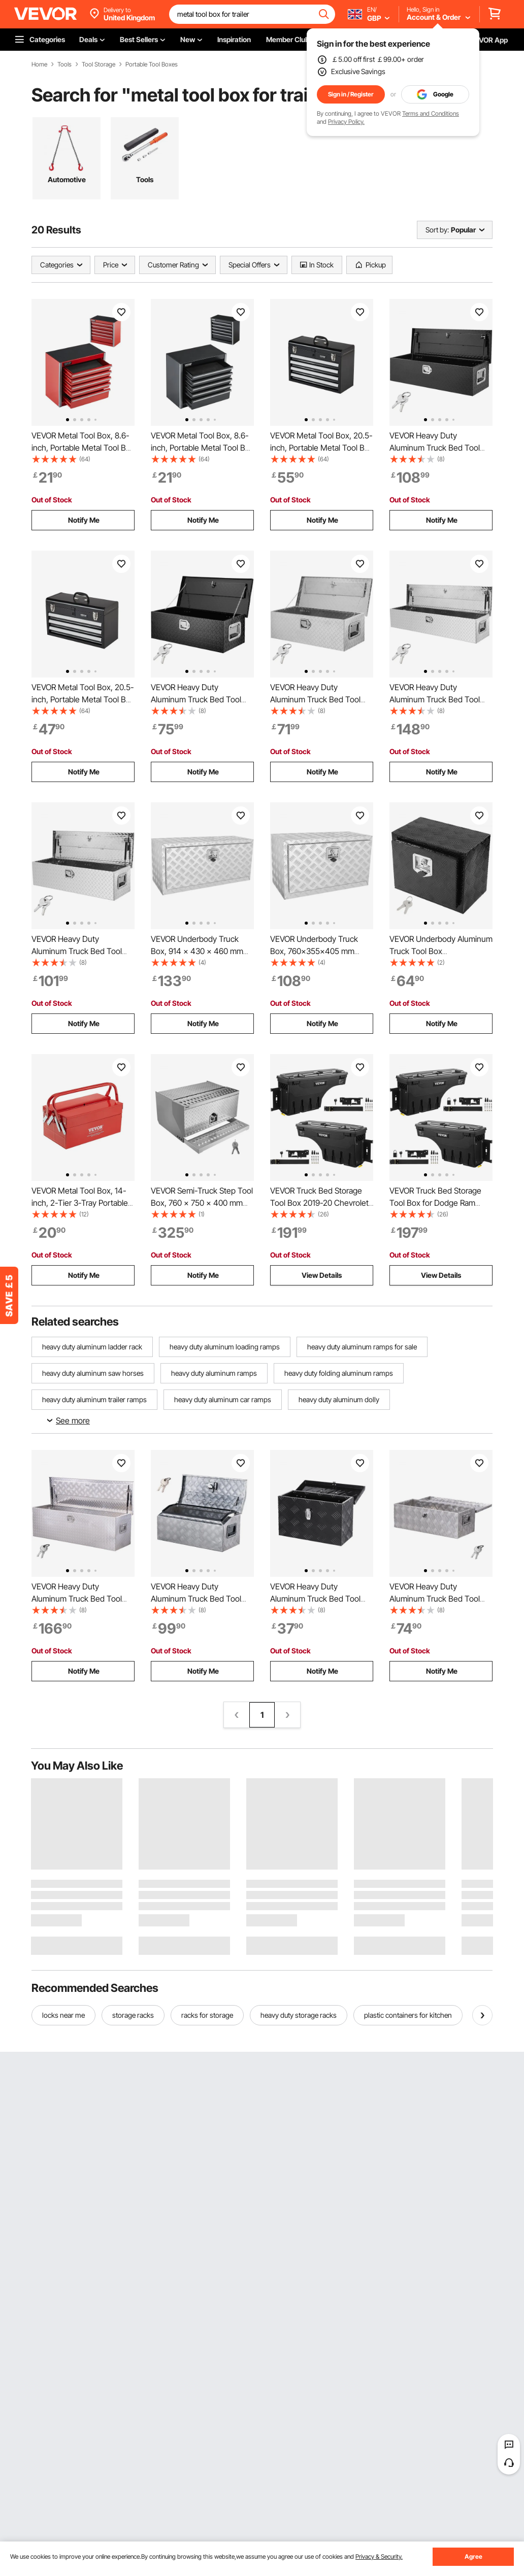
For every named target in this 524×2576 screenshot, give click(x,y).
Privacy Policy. (346, 121)
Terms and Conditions (430, 113)
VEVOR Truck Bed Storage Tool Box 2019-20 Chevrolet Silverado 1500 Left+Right (319, 1202)
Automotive (67, 179)
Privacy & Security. (379, 2556)
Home (39, 64)
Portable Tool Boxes (151, 64)
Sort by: (437, 229)
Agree (473, 2556)
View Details (322, 1275)
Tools (64, 64)
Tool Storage (98, 64)
